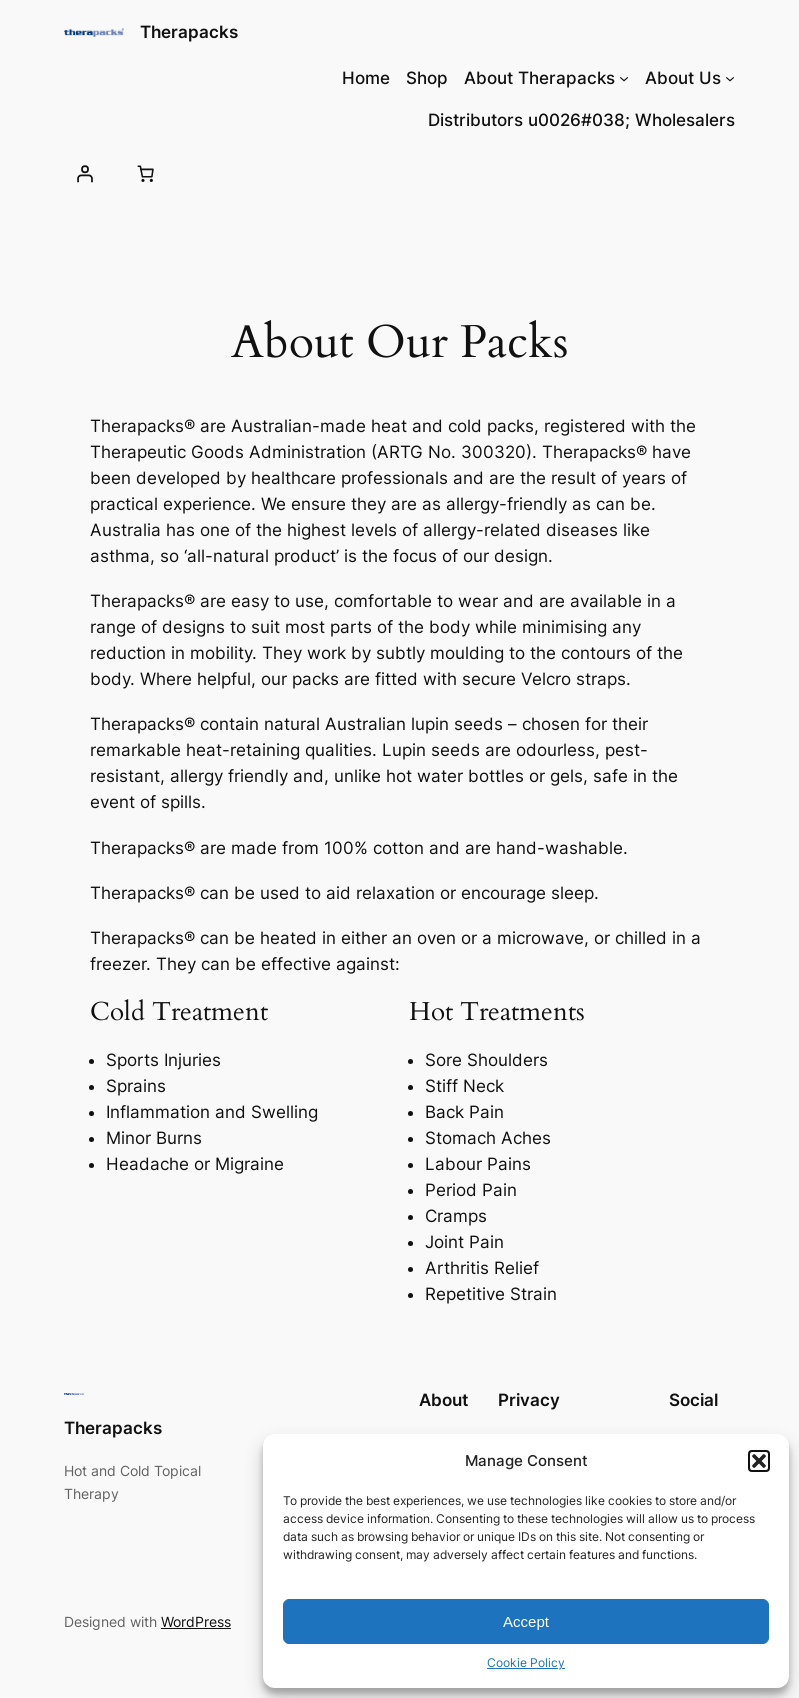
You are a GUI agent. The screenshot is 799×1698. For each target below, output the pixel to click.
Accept (526, 1621)
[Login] (85, 173)
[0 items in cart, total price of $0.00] (146, 173)
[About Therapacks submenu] (624, 78)
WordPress (196, 1621)
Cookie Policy (526, 1662)
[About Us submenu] (730, 78)
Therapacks (189, 32)
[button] (759, 1461)
